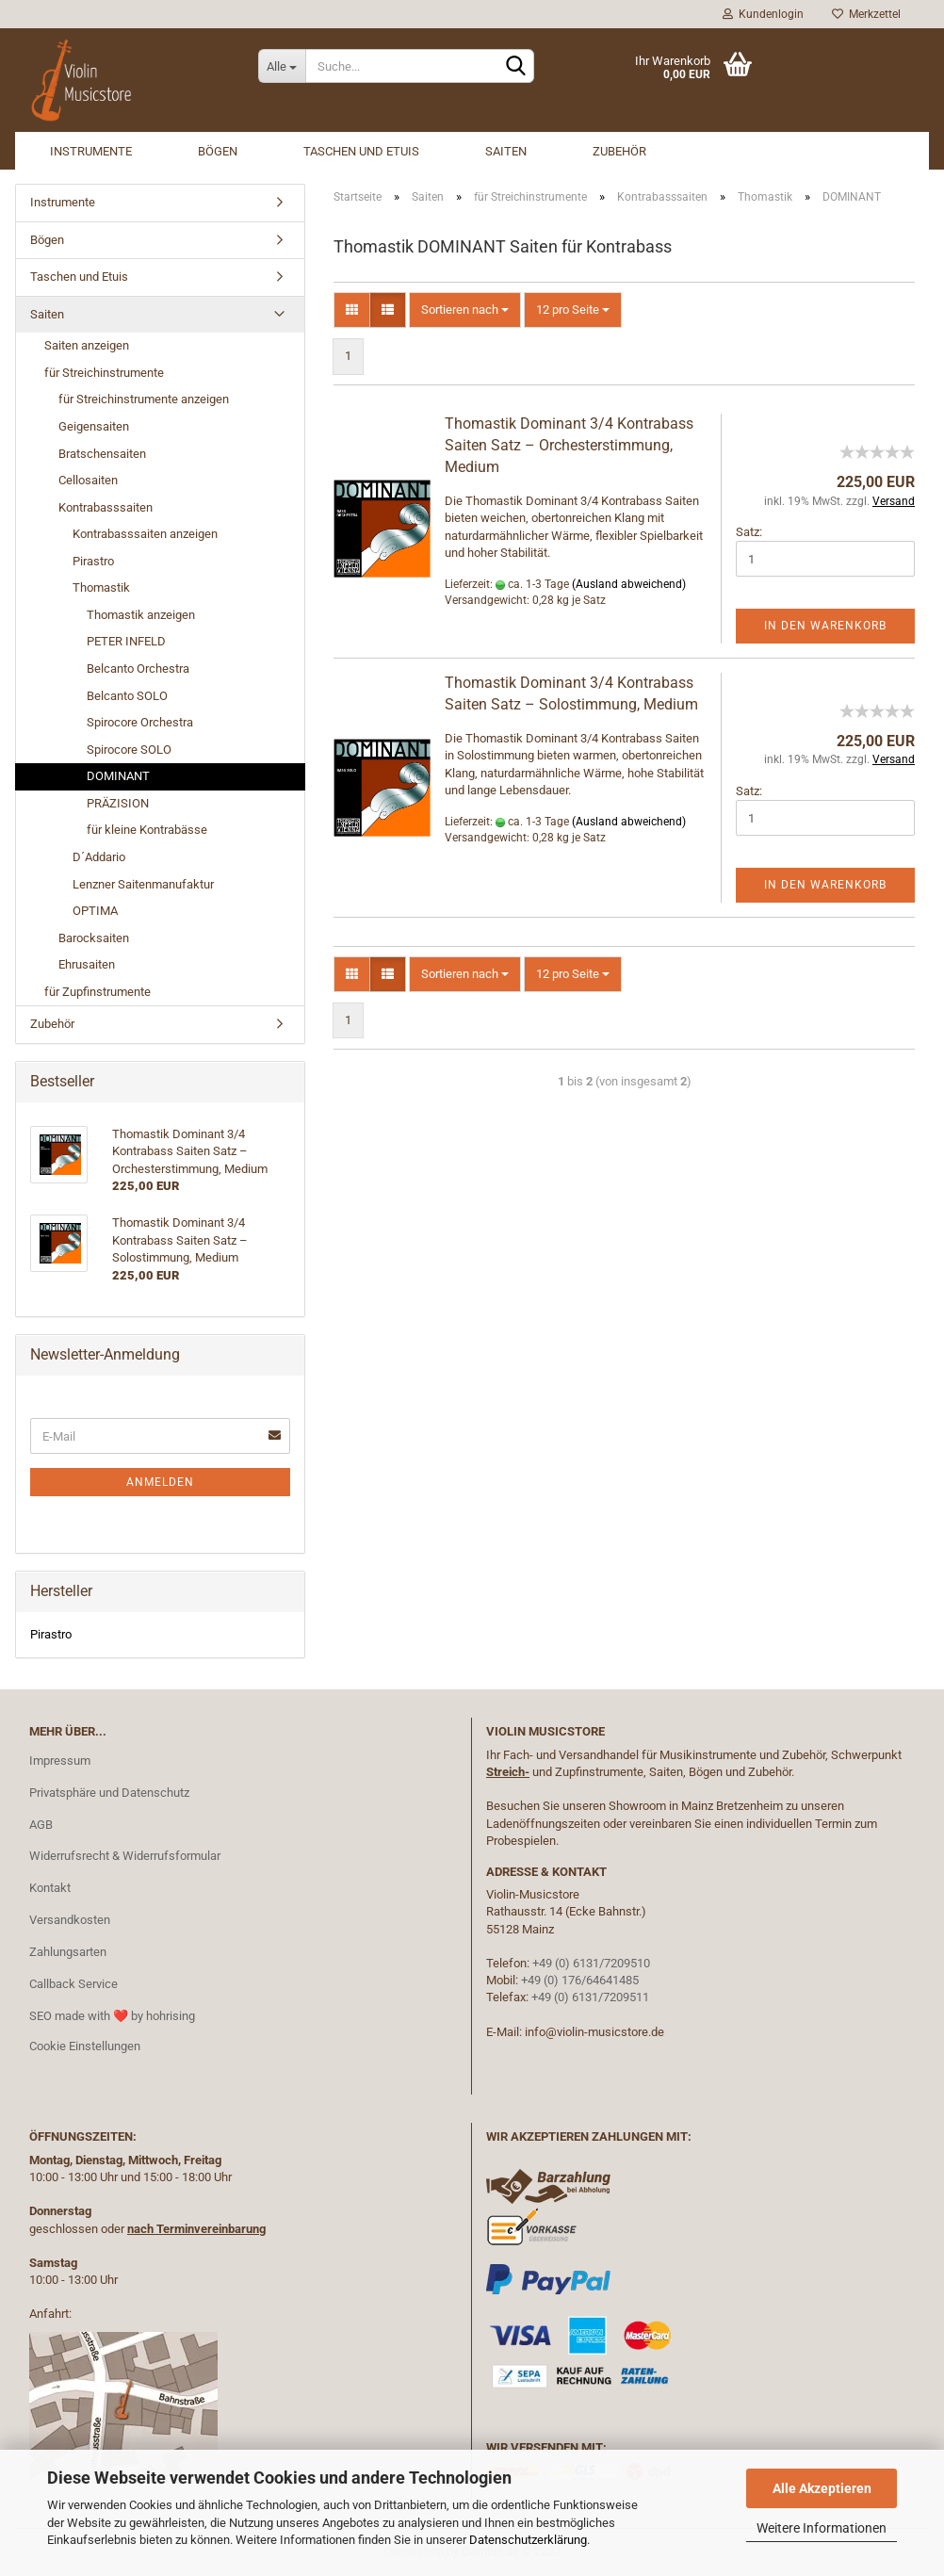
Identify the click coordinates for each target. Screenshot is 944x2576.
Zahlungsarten (67, 1952)
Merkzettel (866, 14)
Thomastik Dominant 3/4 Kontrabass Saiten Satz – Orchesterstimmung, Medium (569, 445)
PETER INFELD (126, 641)
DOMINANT (118, 776)
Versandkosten (69, 1920)
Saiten (506, 151)
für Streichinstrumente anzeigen (143, 399)
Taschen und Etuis (361, 151)
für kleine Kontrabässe (147, 830)
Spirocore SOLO (129, 749)
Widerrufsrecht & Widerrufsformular (124, 1856)
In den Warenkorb (825, 625)
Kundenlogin (763, 14)
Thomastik (101, 587)
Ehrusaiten (86, 964)
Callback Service (73, 1984)
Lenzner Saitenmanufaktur (143, 884)
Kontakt (50, 1888)
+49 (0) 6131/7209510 (591, 1963)
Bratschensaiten (102, 454)
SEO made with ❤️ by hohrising (112, 2016)
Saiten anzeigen (86, 345)
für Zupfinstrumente (97, 992)
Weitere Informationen (822, 2527)
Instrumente (91, 151)
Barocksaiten (93, 938)
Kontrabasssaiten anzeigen (145, 534)
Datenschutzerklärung (528, 2540)
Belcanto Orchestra (138, 668)
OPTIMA (95, 911)
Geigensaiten (93, 426)
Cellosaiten (88, 480)
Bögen (217, 151)
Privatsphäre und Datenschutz (109, 1792)
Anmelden (160, 1482)
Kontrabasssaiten (105, 507)
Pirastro (93, 561)
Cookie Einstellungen (84, 2046)
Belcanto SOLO (127, 696)
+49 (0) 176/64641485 (580, 1980)
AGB (41, 1825)
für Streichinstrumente (104, 373)
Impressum (59, 1760)
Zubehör (619, 151)
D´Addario (99, 857)
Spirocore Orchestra (140, 722)
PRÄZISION (118, 803)
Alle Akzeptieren (822, 2488)
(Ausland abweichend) (629, 584)
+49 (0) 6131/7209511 (590, 1997)
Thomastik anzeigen (141, 615)
